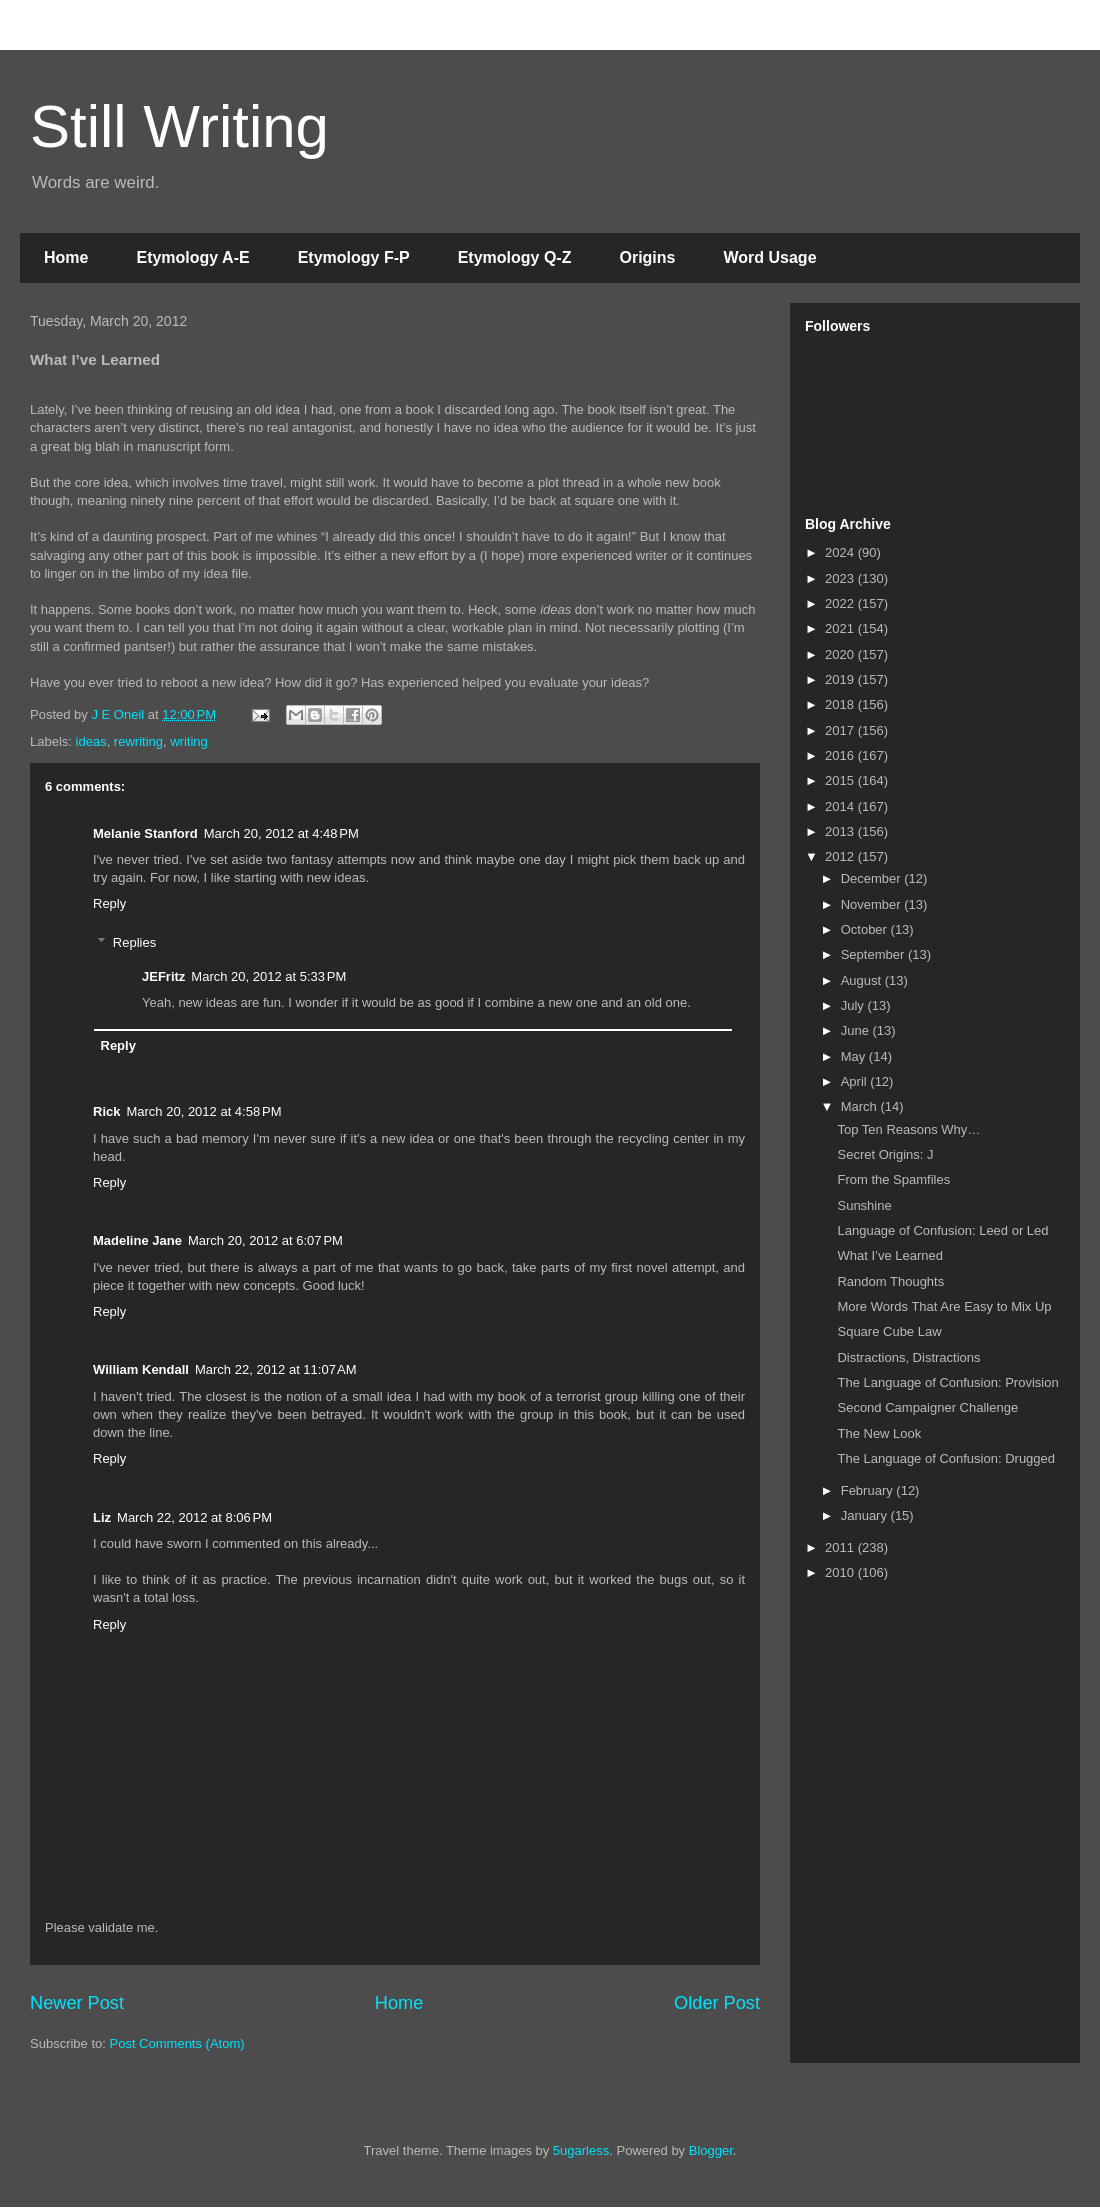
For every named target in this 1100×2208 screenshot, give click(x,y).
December (873, 878)
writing (189, 741)
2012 (841, 856)
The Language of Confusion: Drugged (946, 1458)
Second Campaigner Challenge (927, 1407)
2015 (841, 780)
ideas (91, 741)
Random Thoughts (890, 1281)
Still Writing (179, 126)
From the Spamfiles (893, 1179)
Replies (134, 942)
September (874, 954)
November (873, 904)
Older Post (717, 2003)
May (855, 1056)
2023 (841, 578)
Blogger (711, 2150)
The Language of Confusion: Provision (947, 1382)
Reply (109, 903)
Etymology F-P (354, 257)
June (857, 1030)
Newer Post (77, 2003)
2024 (841, 552)
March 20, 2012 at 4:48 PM (281, 833)
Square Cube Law (889, 1331)
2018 (841, 704)
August (863, 980)
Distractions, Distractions (908, 1357)
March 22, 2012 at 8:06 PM (194, 1517)
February (869, 1490)
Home (66, 257)
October (866, 929)
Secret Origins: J (885, 1154)
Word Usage (769, 257)
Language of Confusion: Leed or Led (942, 1230)
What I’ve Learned (890, 1255)
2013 (841, 831)
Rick (106, 1111)
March (861, 1106)
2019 (841, 679)
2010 (841, 1572)
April (856, 1081)
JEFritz (163, 976)
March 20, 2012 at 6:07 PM (265, 1240)
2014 (841, 806)
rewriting (138, 741)
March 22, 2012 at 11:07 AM (276, 1369)
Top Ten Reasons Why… (908, 1129)
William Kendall (141, 1369)
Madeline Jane (137, 1240)
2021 (841, 628)
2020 (841, 654)
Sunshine (864, 1205)
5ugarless (581, 2150)
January (866, 1515)
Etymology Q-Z (515, 257)
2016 (841, 755)
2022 (841, 603)
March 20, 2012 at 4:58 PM (203, 1111)
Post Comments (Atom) (177, 2043)
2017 (841, 730)
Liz (102, 1517)
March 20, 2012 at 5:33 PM (268, 976)
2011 (841, 1547)
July (854, 1005)
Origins (647, 257)
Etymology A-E (192, 257)
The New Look (879, 1433)
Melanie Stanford (145, 833)
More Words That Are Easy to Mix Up (944, 1306)
